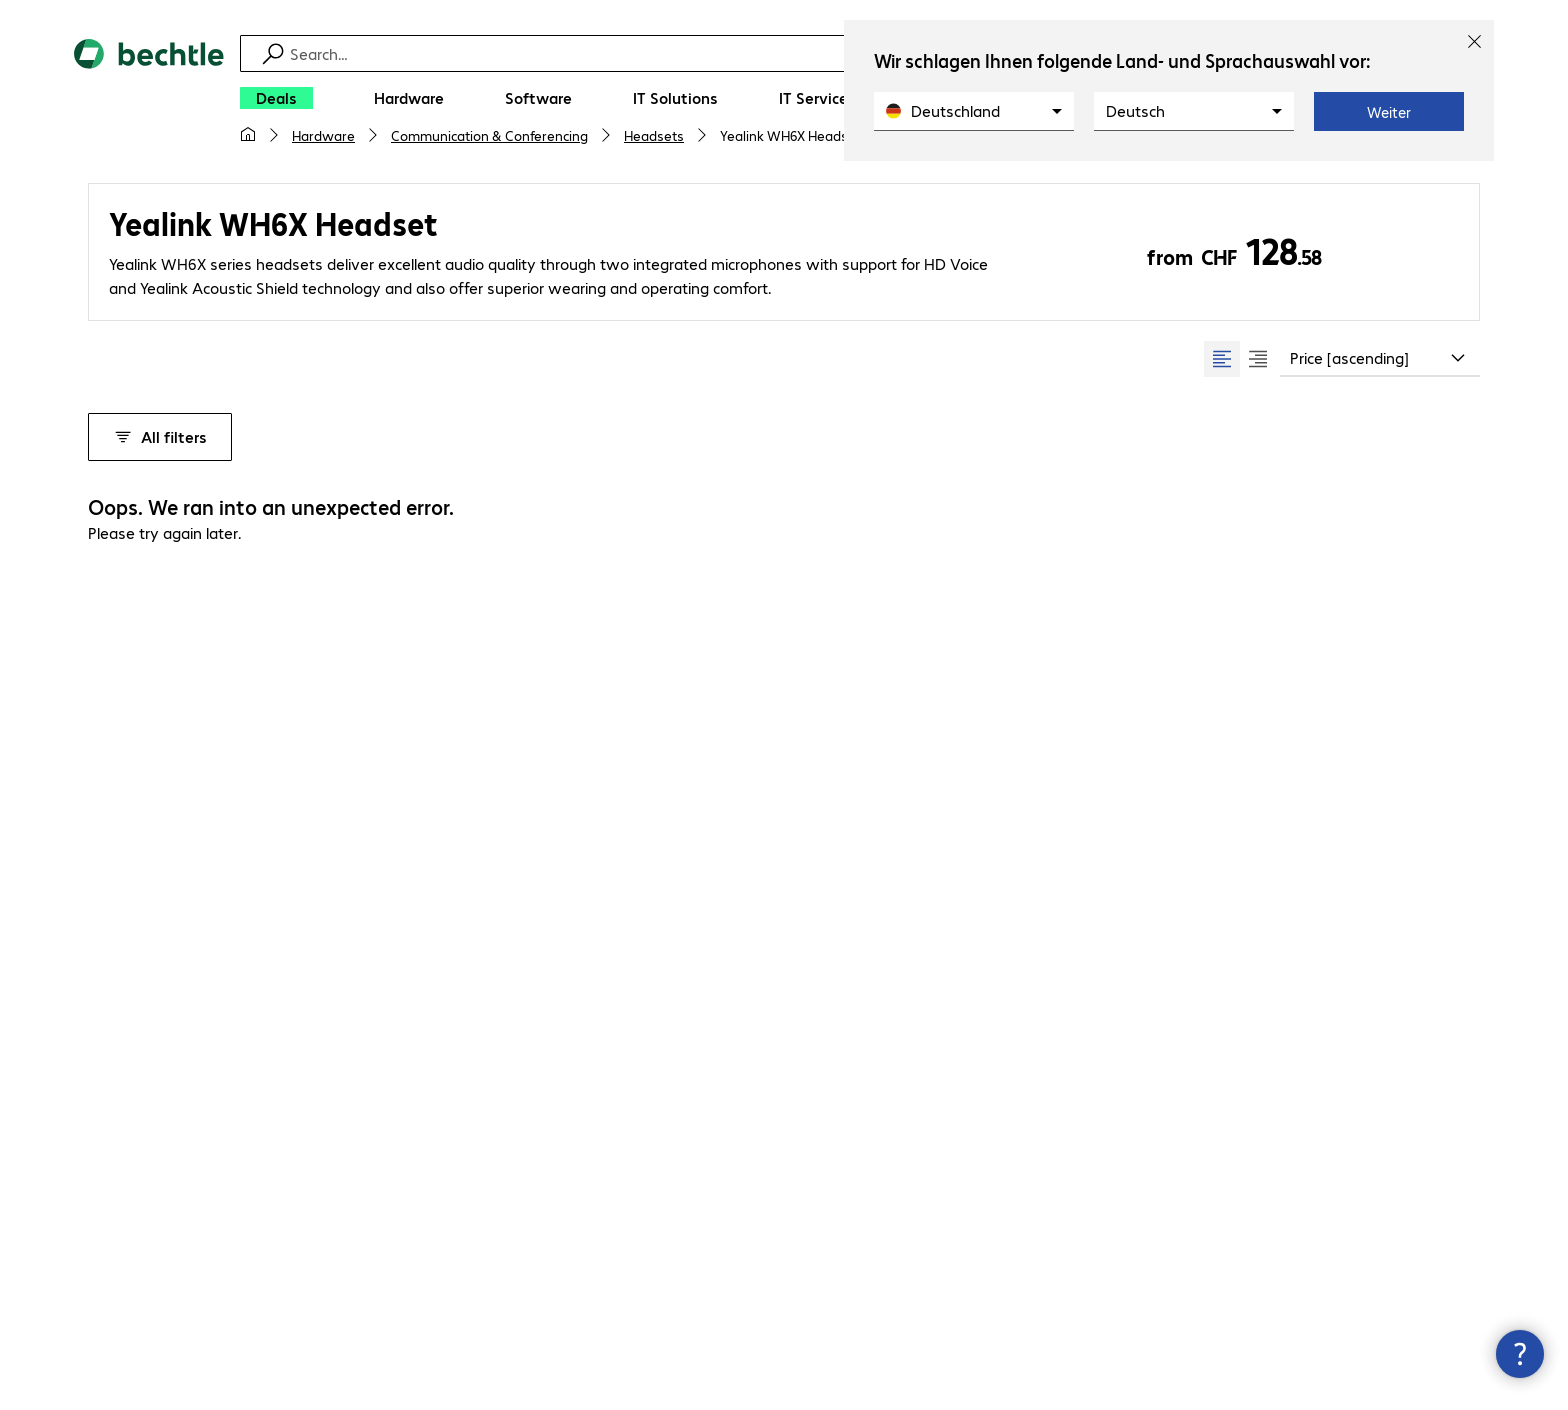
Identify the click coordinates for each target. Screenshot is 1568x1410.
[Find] (797, 53)
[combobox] (1380, 359)
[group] (1240, 359)
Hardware (323, 135)
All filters (160, 436)
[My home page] (248, 135)
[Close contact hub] (1520, 1354)
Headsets (654, 135)
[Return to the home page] (149, 100)
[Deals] (276, 98)
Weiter (1389, 112)
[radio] (1222, 359)
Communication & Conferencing (489, 135)
